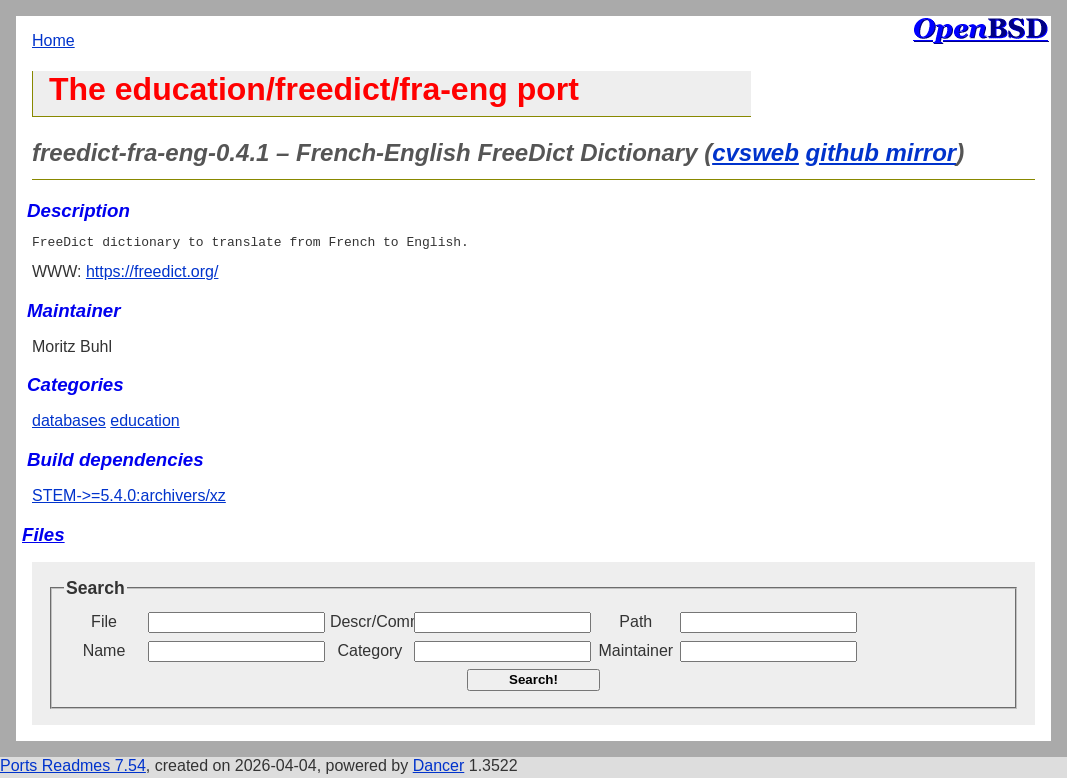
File (104, 624)
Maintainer (635, 653)
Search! (533, 682)
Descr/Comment (370, 624)
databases (69, 423)
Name (104, 653)
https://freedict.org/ (152, 274)
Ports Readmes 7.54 (73, 768)
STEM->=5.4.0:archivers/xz (129, 498)
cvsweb (755, 152)
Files (43, 537)
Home (53, 40)
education (144, 423)
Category (369, 653)
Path (635, 624)
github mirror (881, 152)
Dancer (439, 768)
